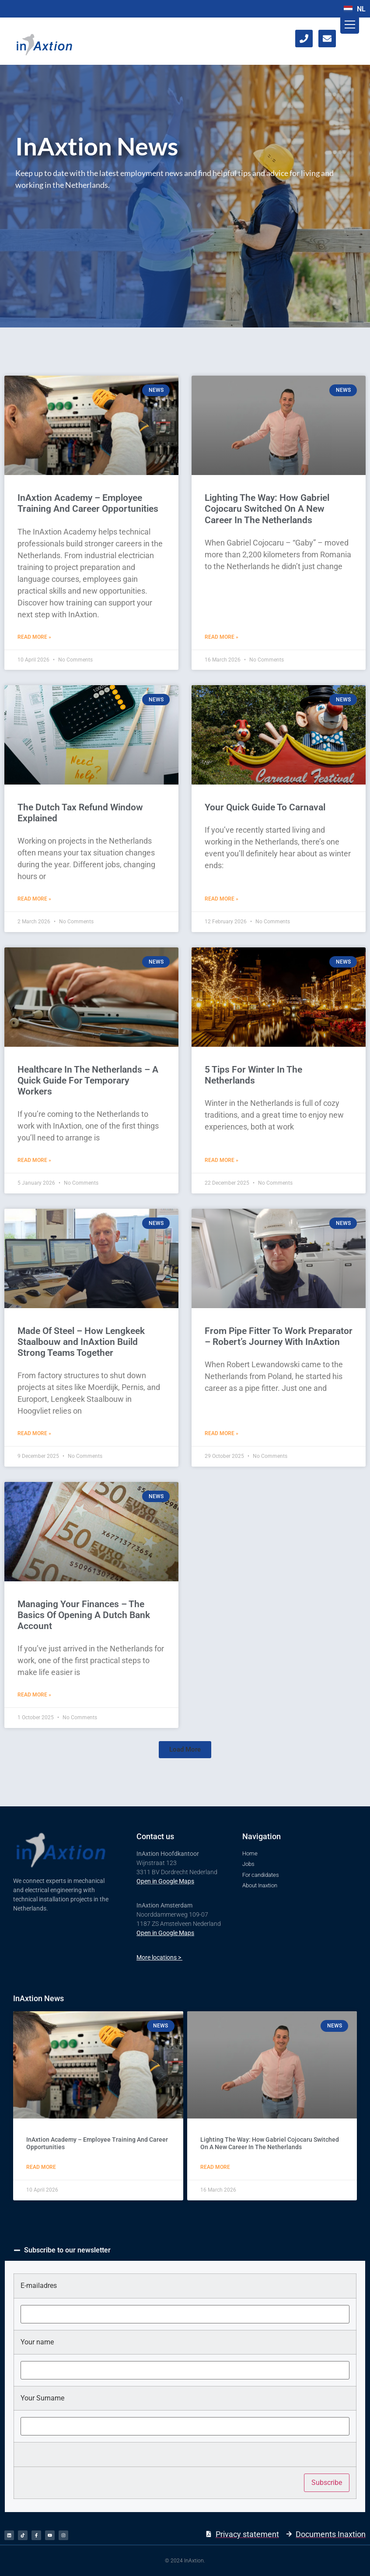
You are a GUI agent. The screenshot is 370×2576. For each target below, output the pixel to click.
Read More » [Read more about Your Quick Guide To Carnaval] (221, 899)
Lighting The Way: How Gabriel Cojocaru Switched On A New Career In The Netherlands (267, 509)
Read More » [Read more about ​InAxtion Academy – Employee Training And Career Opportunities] (34, 637)
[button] (185, 1749)
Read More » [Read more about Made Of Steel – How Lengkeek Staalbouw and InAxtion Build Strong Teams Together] (34, 1433)
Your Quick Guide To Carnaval (265, 807)
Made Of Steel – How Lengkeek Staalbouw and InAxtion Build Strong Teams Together (81, 1342)
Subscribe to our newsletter (67, 2250)
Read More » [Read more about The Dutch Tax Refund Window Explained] (34, 899)
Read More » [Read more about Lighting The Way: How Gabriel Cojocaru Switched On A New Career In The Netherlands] (221, 637)
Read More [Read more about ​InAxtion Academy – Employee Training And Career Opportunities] (41, 2167)
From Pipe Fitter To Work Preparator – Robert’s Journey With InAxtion (279, 1336)
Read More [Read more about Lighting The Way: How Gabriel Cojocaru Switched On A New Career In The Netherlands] (215, 2167)
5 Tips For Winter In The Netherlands (253, 1075)
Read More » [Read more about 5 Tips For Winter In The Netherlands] (221, 1160)
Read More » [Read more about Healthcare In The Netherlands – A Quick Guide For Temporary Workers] (34, 1160)
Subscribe (326, 2482)
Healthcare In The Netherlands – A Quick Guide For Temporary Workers (87, 1080)
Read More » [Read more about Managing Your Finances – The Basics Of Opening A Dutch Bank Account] (34, 1695)
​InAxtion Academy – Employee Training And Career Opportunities (87, 503)
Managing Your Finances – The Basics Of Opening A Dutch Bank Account (83, 1615)
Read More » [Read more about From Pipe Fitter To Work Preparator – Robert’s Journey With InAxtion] (221, 1433)
